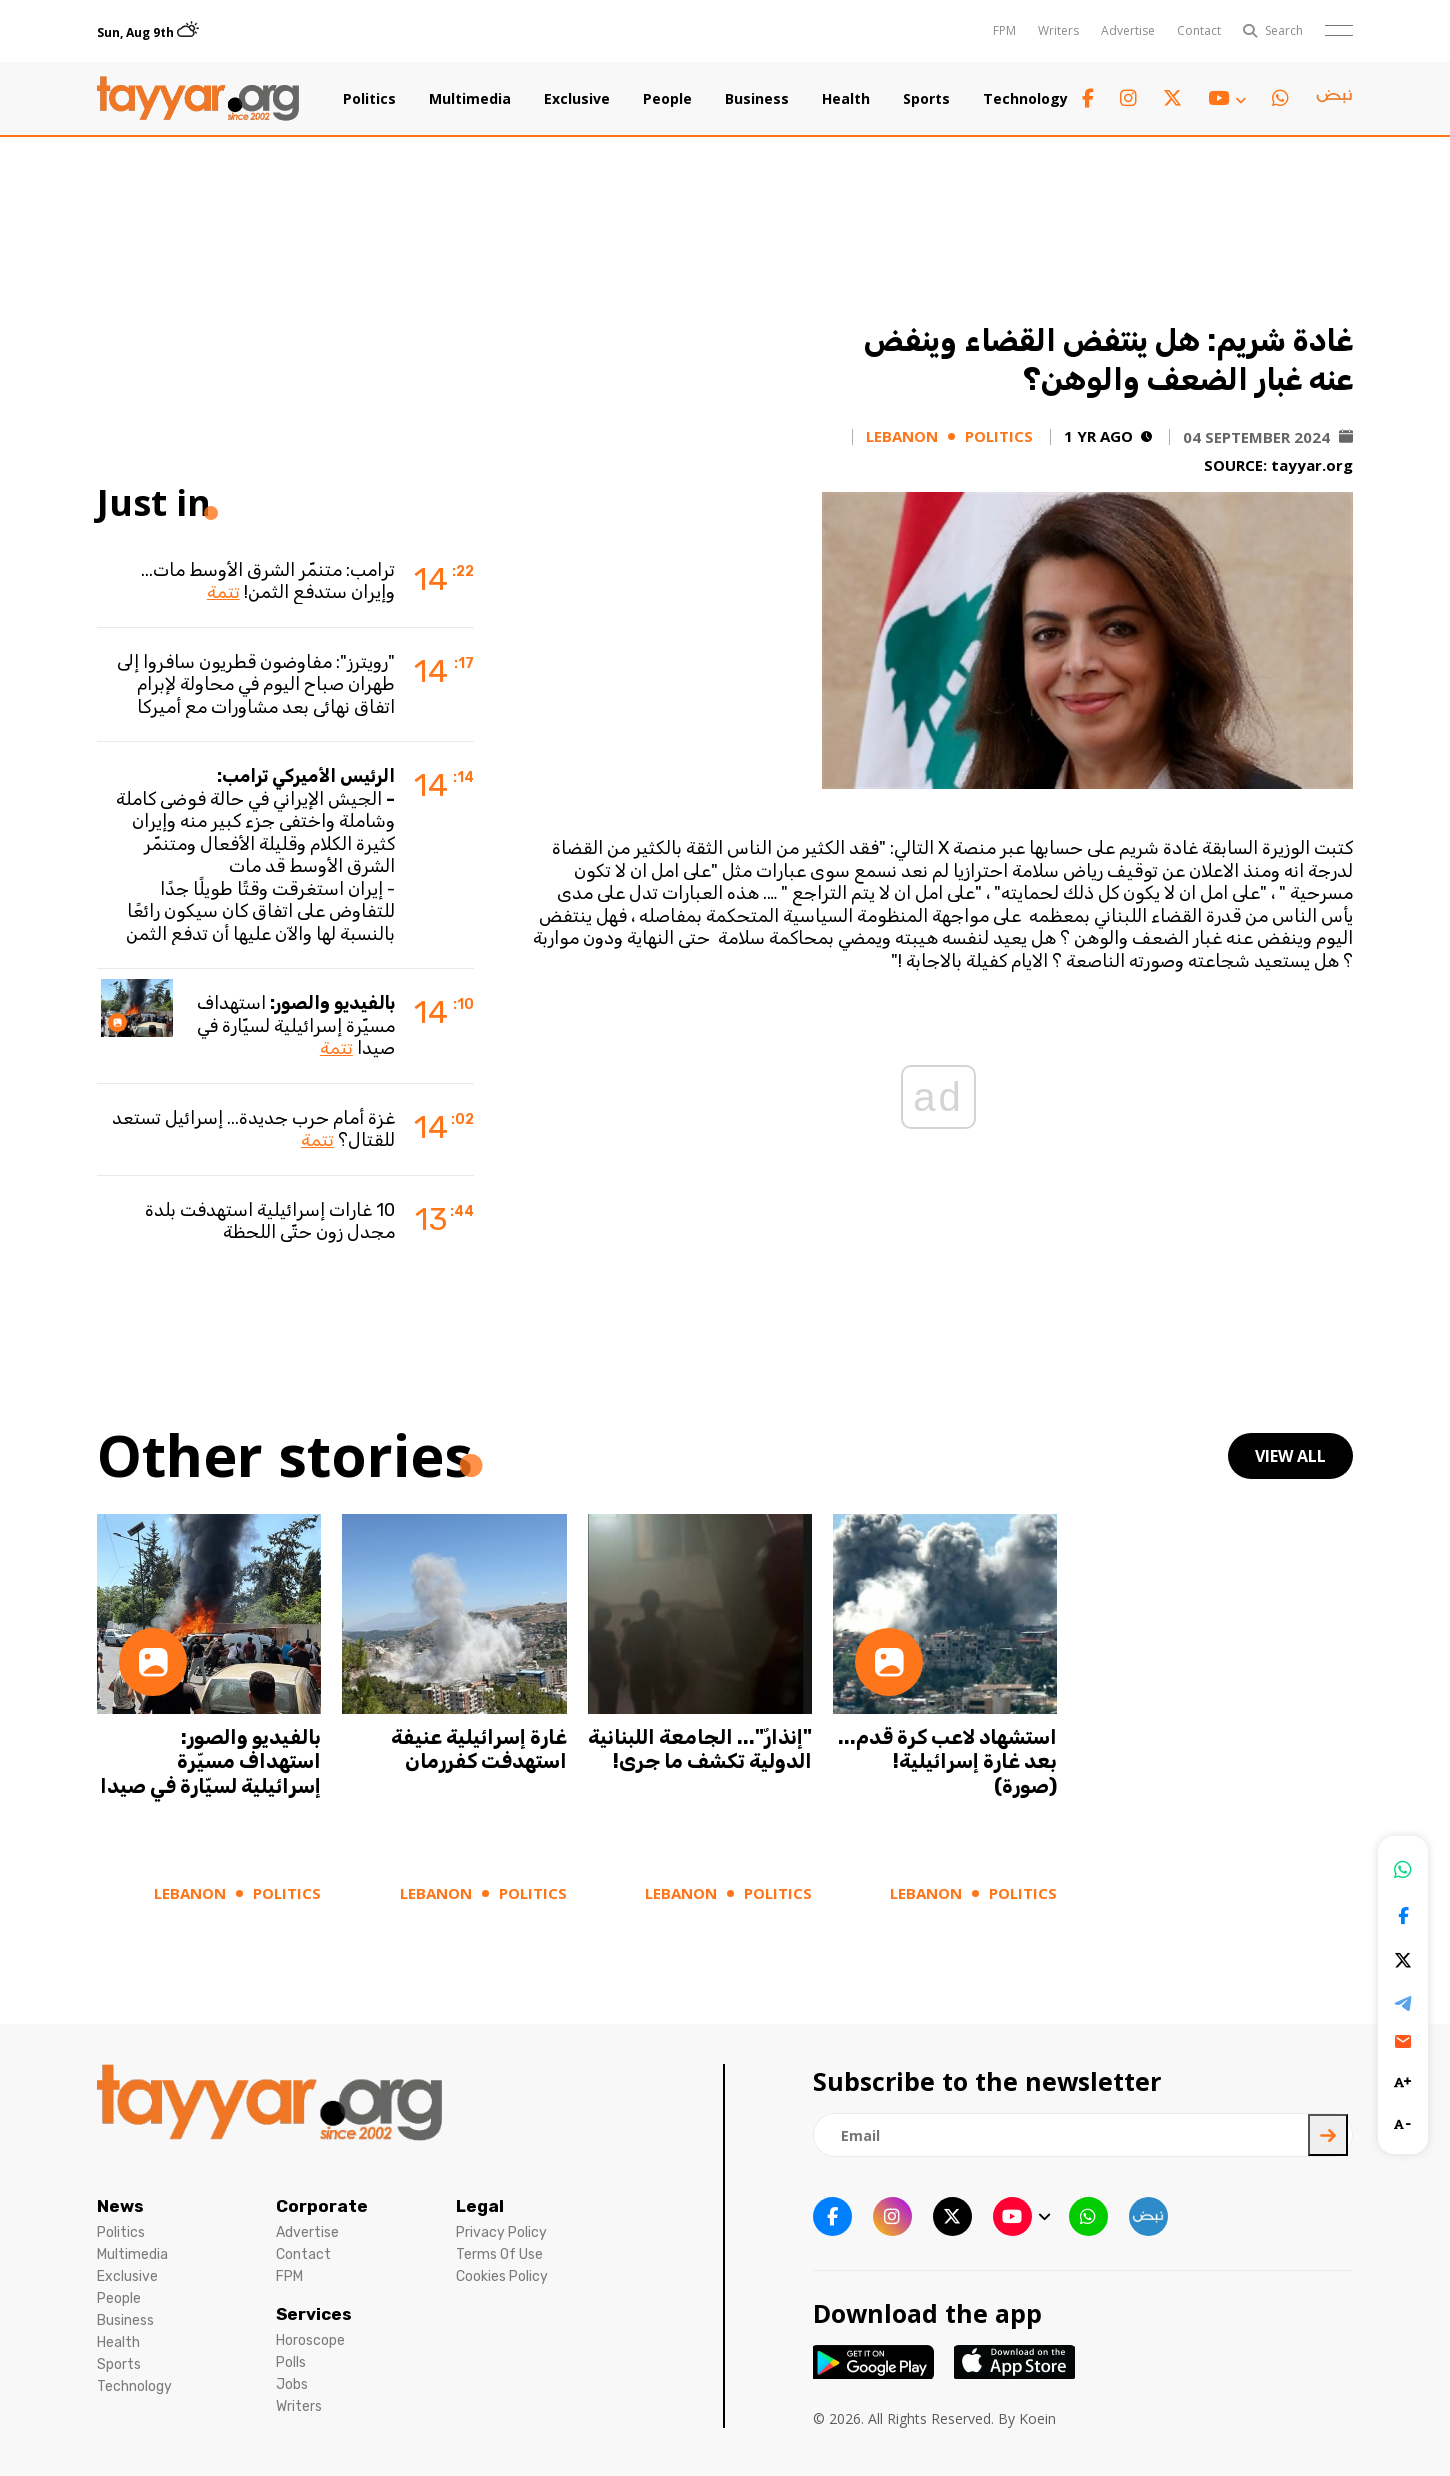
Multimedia (470, 99)
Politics (369, 99)
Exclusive (577, 99)
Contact (1199, 30)
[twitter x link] (1172, 98)
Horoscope (310, 2340)
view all (1290, 1456)
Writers (1058, 30)
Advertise (1128, 30)
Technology (1025, 99)
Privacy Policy (501, 2232)
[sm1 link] (1334, 99)
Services (314, 2314)
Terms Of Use (499, 2254)
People (667, 99)
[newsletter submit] (1328, 2135)
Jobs (292, 2384)
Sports (926, 99)
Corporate (322, 2206)
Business (757, 99)
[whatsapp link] (1280, 98)
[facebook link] (1088, 98)
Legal (480, 2206)
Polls (291, 2362)
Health (846, 99)
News (120, 2206)
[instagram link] (1128, 98)
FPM (1004, 30)
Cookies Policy (502, 2276)
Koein (1037, 2418)
